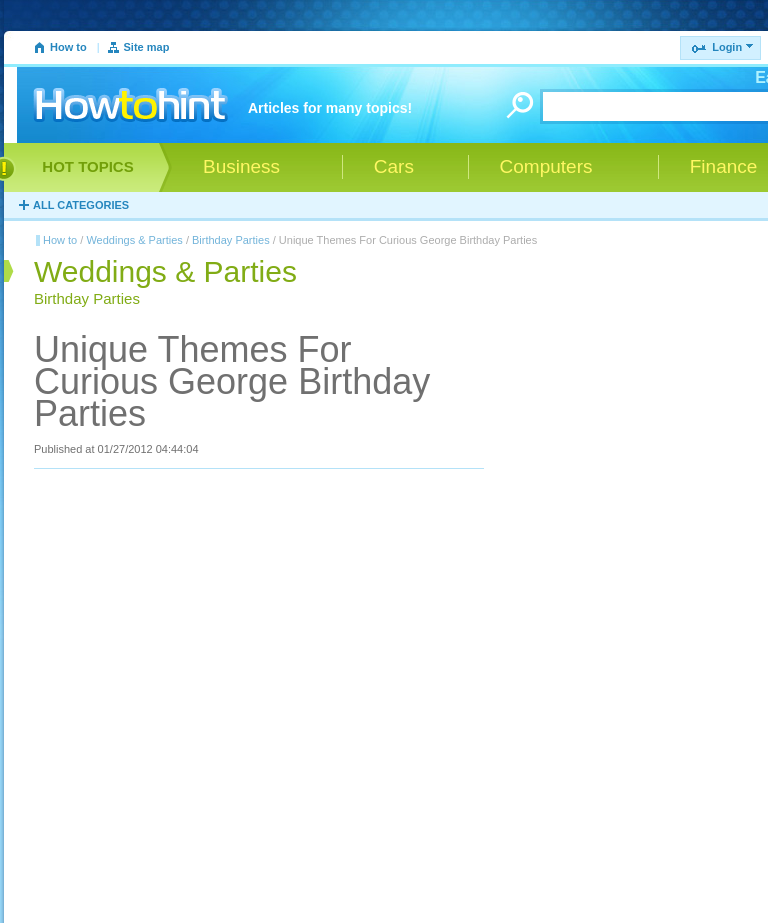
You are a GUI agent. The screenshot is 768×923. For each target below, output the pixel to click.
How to (68, 47)
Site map (147, 47)
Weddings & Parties (134, 240)
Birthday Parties (231, 240)
